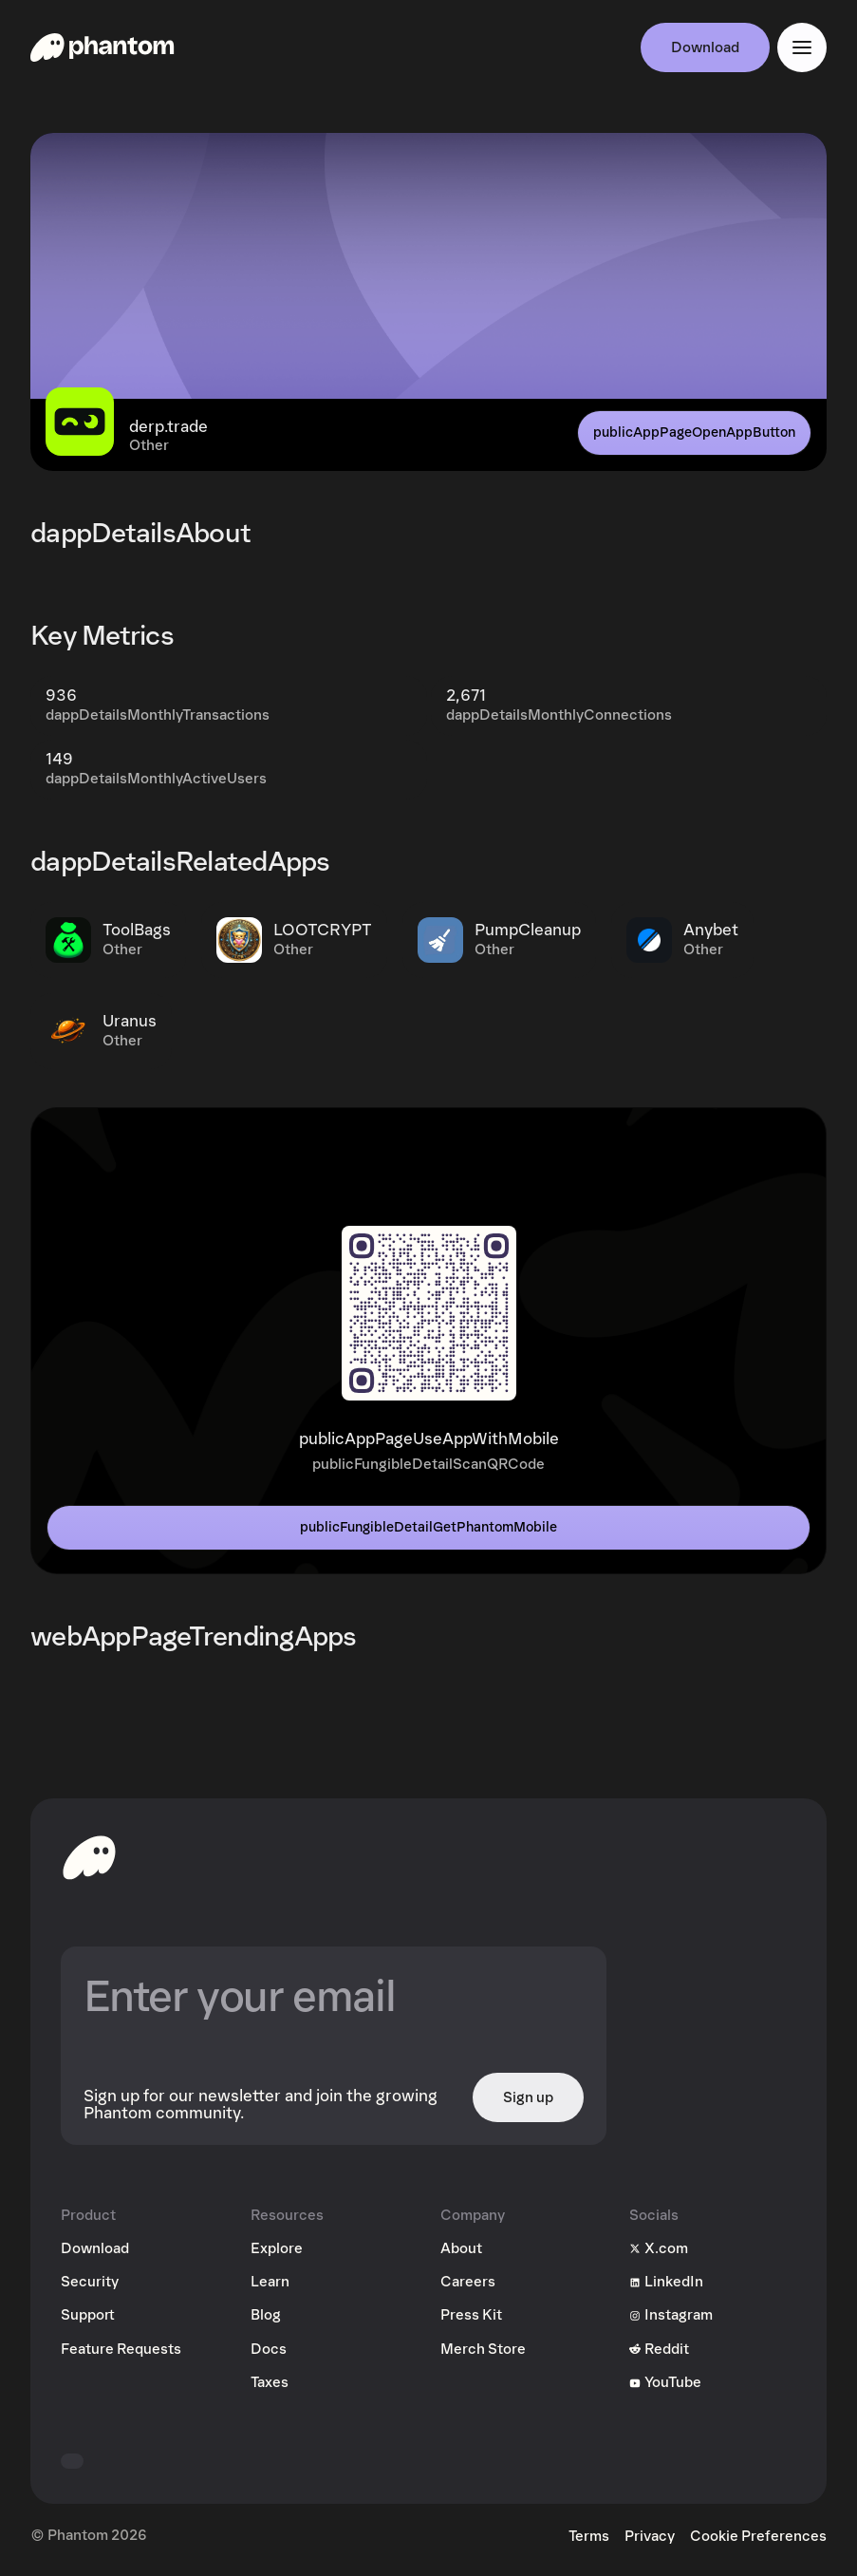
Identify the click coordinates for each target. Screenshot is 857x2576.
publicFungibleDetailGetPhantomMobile (428, 1527)
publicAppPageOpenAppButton (694, 432)
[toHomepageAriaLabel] (89, 1857)
